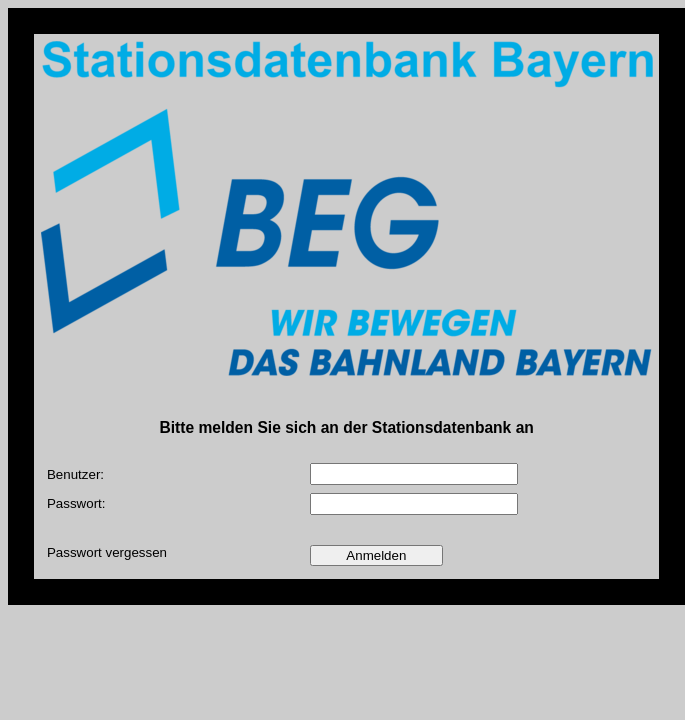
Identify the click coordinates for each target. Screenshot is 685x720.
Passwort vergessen (107, 552)
